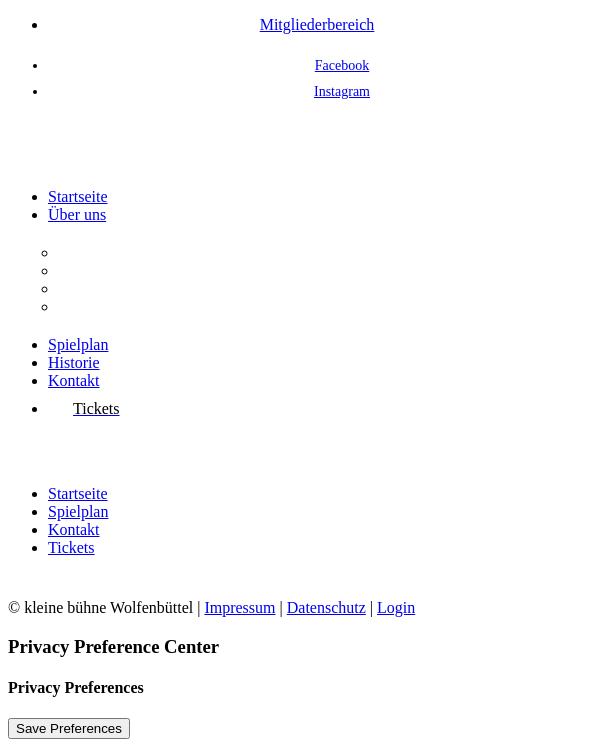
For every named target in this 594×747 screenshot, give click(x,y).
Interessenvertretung (123, 306)
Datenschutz (326, 607)
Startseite (78, 196)
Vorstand (86, 288)
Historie (74, 362)
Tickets (71, 547)
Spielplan (78, 344)
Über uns (77, 214)
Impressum (239, 607)
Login (396, 607)
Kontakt (74, 380)
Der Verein (92, 252)
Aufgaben (89, 270)
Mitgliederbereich (317, 24)
